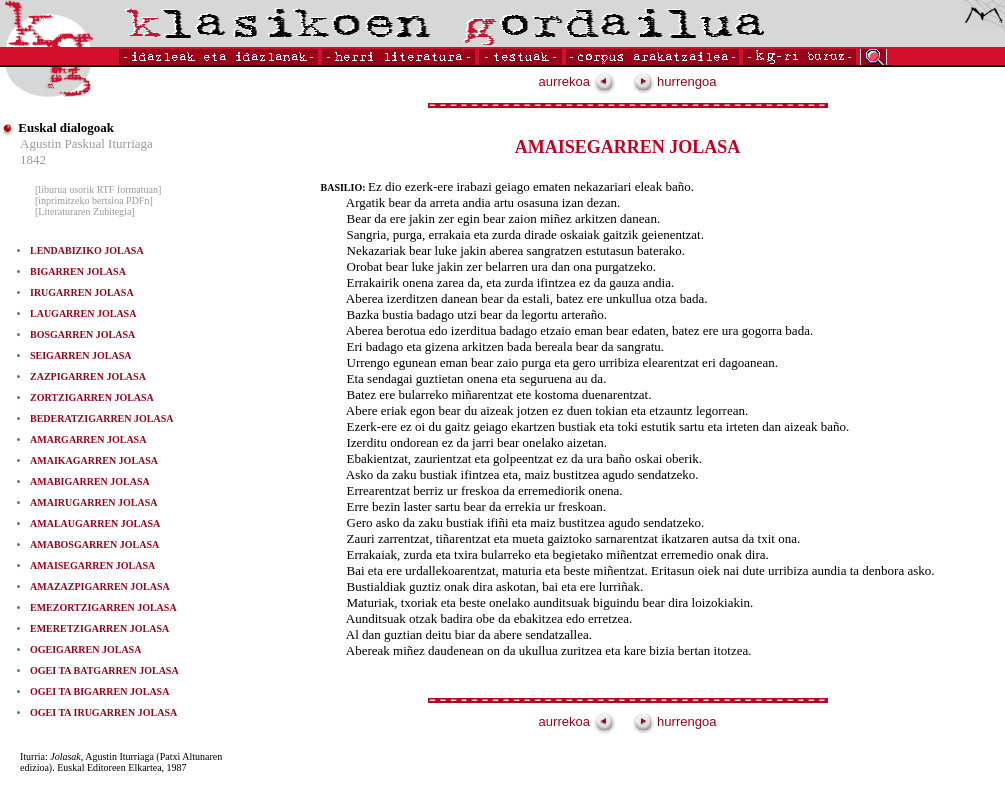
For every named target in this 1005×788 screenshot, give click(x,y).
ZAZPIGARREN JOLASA (88, 376)
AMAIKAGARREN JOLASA (94, 460)
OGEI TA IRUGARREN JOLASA (103, 712)
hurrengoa (675, 81)
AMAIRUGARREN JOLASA (94, 502)
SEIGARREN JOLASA (80, 355)
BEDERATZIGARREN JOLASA (101, 418)
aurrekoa (577, 81)
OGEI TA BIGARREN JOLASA (99, 691)
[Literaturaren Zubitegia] (85, 211)
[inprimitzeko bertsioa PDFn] (94, 200)
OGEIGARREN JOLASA (85, 649)
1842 (33, 159)
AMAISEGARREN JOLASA (92, 565)
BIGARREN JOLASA (78, 271)
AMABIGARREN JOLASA (90, 481)
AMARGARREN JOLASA (88, 439)
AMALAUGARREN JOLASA (95, 523)
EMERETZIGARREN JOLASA (99, 628)
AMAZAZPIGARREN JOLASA (100, 586)
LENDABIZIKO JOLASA (87, 250)
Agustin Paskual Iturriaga (86, 143)
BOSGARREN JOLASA (82, 334)
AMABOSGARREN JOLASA (94, 544)
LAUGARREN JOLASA (83, 313)
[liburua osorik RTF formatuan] (98, 189)
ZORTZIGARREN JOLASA (92, 397)
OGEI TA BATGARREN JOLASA (104, 670)
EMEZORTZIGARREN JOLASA (103, 607)
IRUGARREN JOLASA (82, 292)
